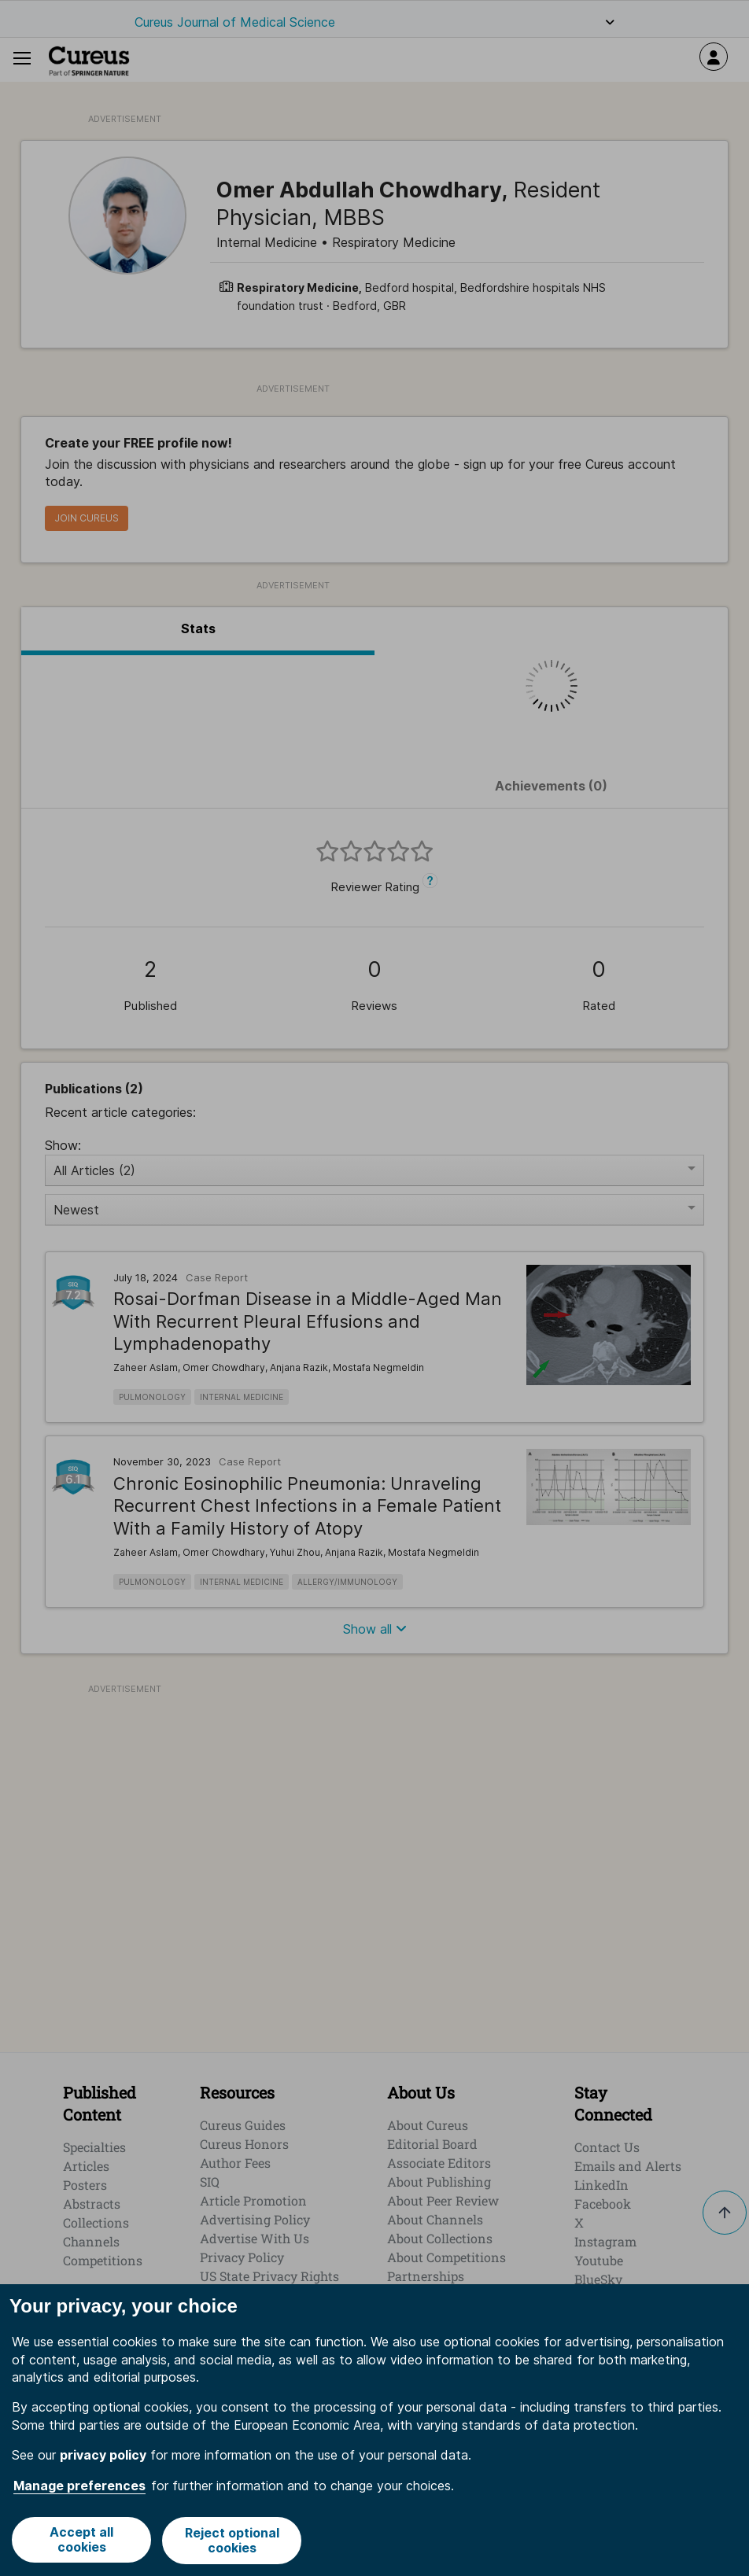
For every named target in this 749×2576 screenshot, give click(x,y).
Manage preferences (79, 2486)
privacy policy (103, 2456)
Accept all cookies (81, 2541)
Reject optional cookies (232, 2541)
